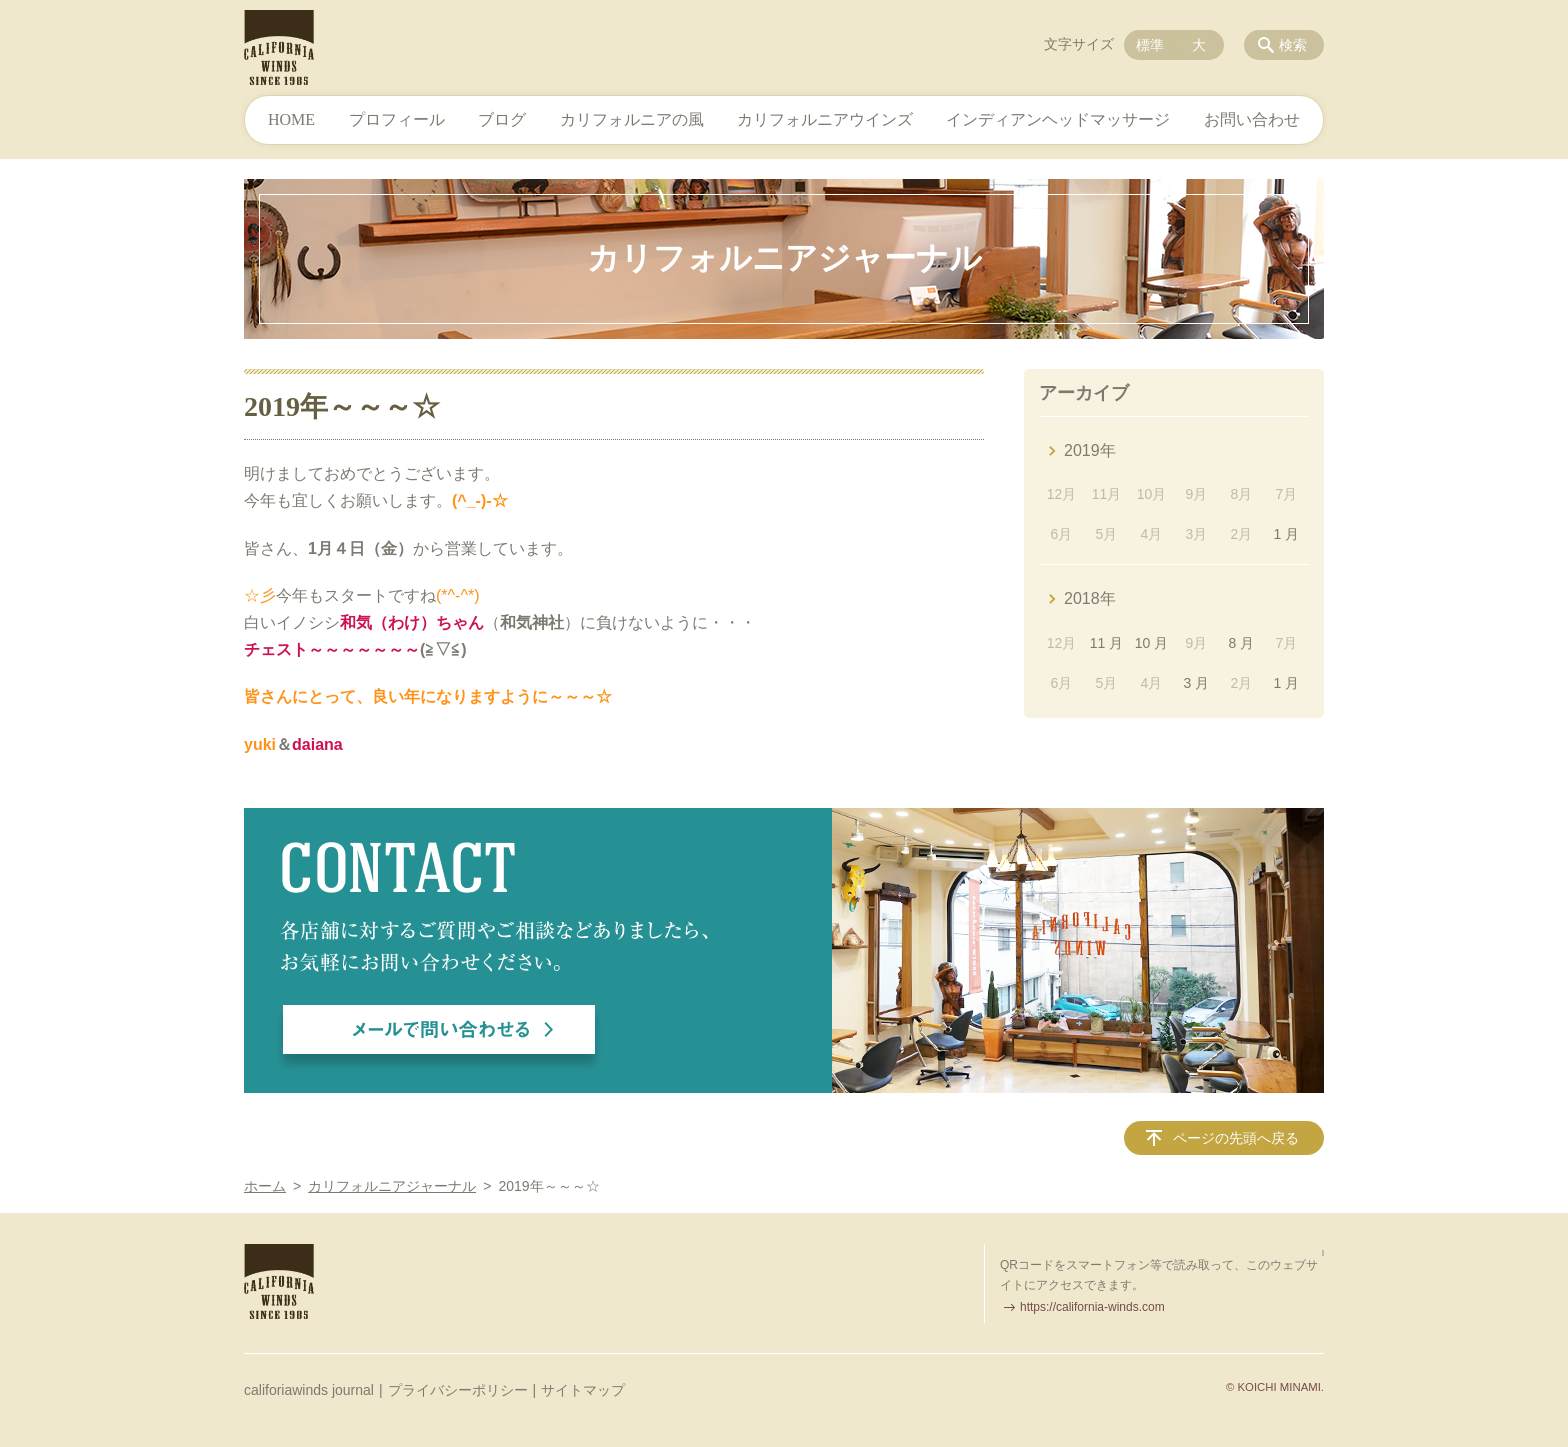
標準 (1150, 45)
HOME (291, 119)
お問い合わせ (1252, 119)
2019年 (1090, 450)
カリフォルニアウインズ (825, 119)
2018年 (1090, 598)
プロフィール (397, 119)
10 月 (1151, 643)
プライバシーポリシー (458, 1390)
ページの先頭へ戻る (1236, 1138)
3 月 (1197, 683)
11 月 (1106, 643)
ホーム (265, 1186)
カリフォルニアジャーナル (392, 1186)
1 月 (1286, 534)
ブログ (502, 119)
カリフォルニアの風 (632, 119)
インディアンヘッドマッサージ (1058, 119)
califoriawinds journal (309, 1390)
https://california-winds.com (1092, 1307)
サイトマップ (583, 1390)
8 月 (1242, 643)
